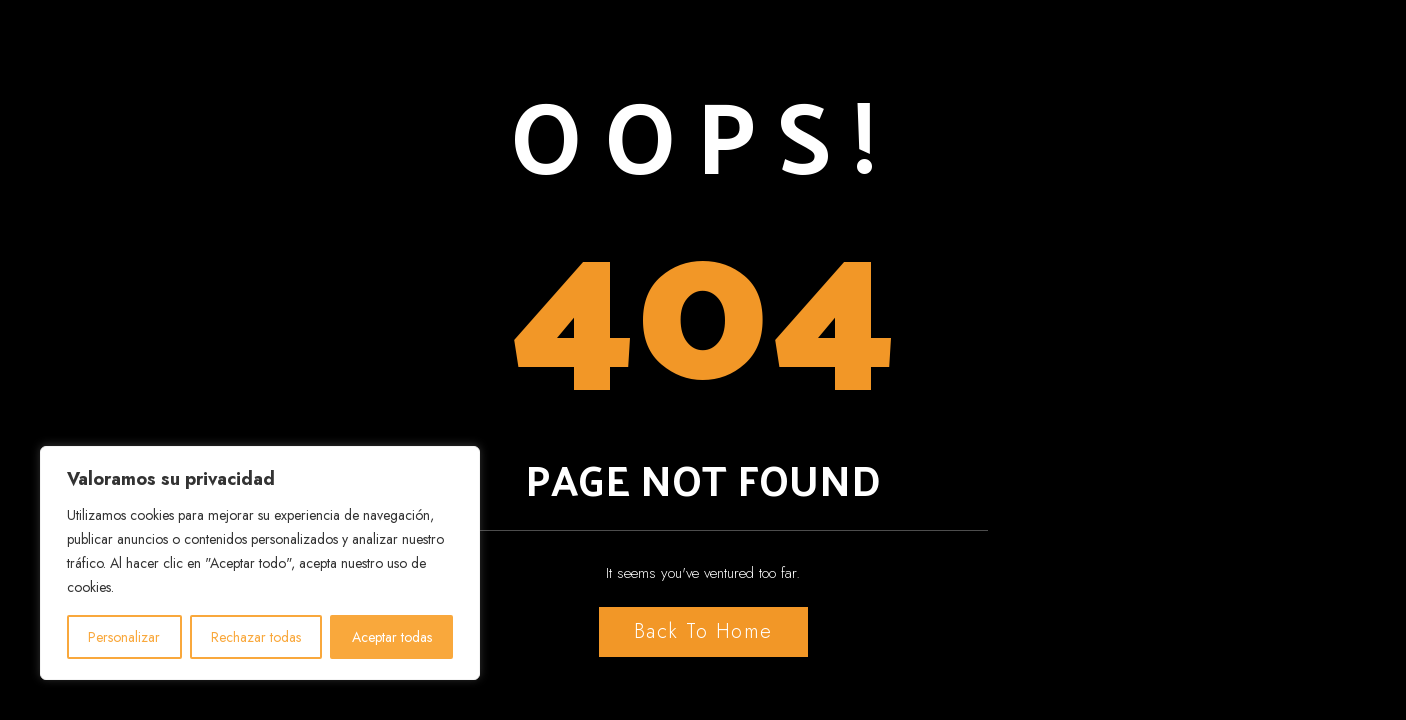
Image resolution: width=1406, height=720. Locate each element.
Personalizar (124, 637)
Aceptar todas (392, 637)
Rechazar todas (256, 637)
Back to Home (703, 631)
